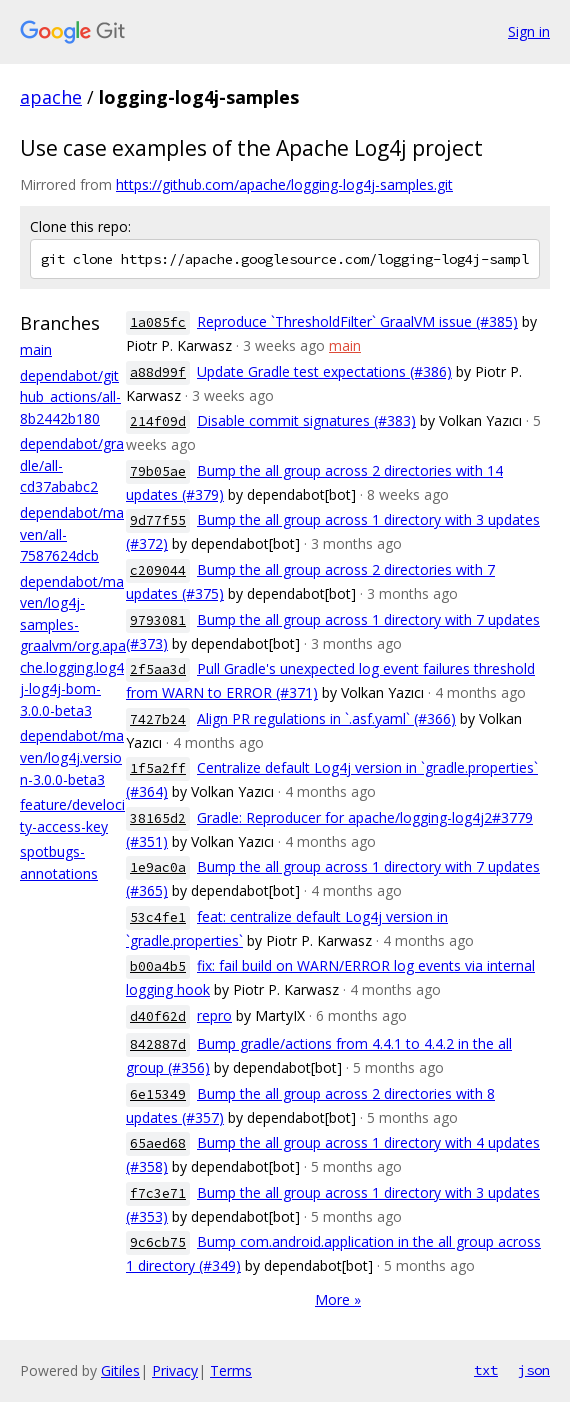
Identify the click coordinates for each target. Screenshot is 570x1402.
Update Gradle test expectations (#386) (324, 371)
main (36, 349)
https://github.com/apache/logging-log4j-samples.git (284, 184)
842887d (158, 1044)
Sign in (529, 31)
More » (338, 1299)
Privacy (175, 1370)
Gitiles (120, 1370)
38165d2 (158, 818)
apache (51, 97)
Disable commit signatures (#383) (306, 420)
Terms (231, 1370)
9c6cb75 (158, 1242)
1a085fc (158, 322)
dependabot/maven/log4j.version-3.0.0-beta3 (72, 757)
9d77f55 (158, 520)
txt (486, 1370)
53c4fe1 (158, 917)
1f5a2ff (158, 768)
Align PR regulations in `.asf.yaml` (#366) (326, 718)
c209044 (158, 570)
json (534, 1370)
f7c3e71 (158, 1193)
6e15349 (158, 1094)
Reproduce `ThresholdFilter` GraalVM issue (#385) (357, 321)
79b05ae (158, 471)
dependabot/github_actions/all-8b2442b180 (70, 397)
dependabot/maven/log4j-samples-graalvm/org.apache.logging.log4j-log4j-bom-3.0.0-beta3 (73, 646)
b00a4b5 (158, 966)
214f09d (158, 421)
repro (214, 1015)
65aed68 (158, 1143)
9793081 (158, 620)
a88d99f (158, 372)
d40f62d (158, 1016)
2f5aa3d (158, 669)
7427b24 (158, 719)
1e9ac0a (158, 867)
